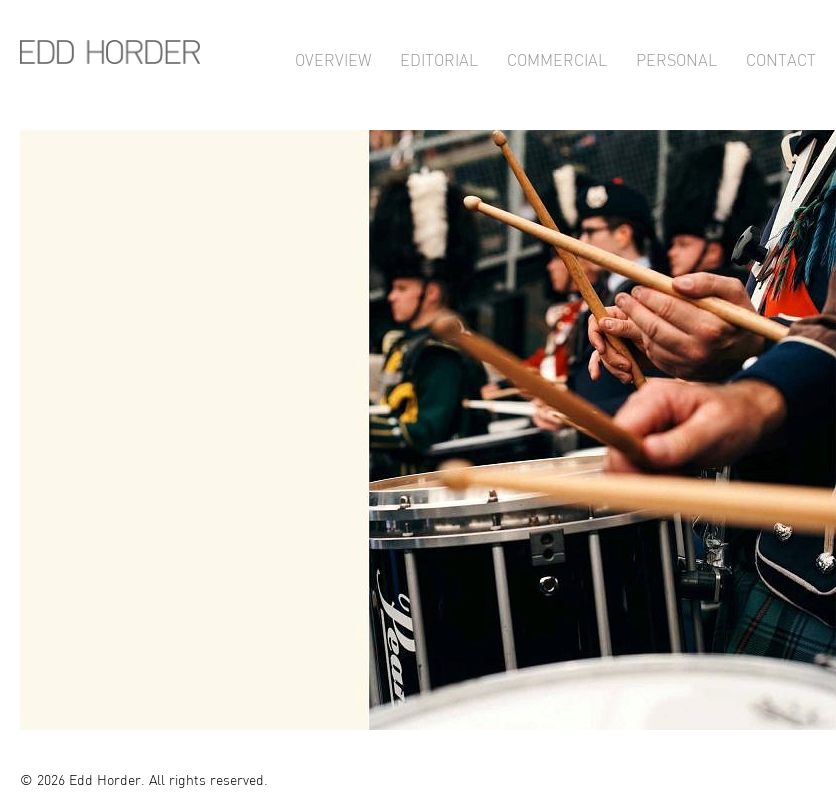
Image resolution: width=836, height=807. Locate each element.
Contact (781, 57)
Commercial (557, 57)
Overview (333, 57)
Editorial (439, 57)
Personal (676, 57)
